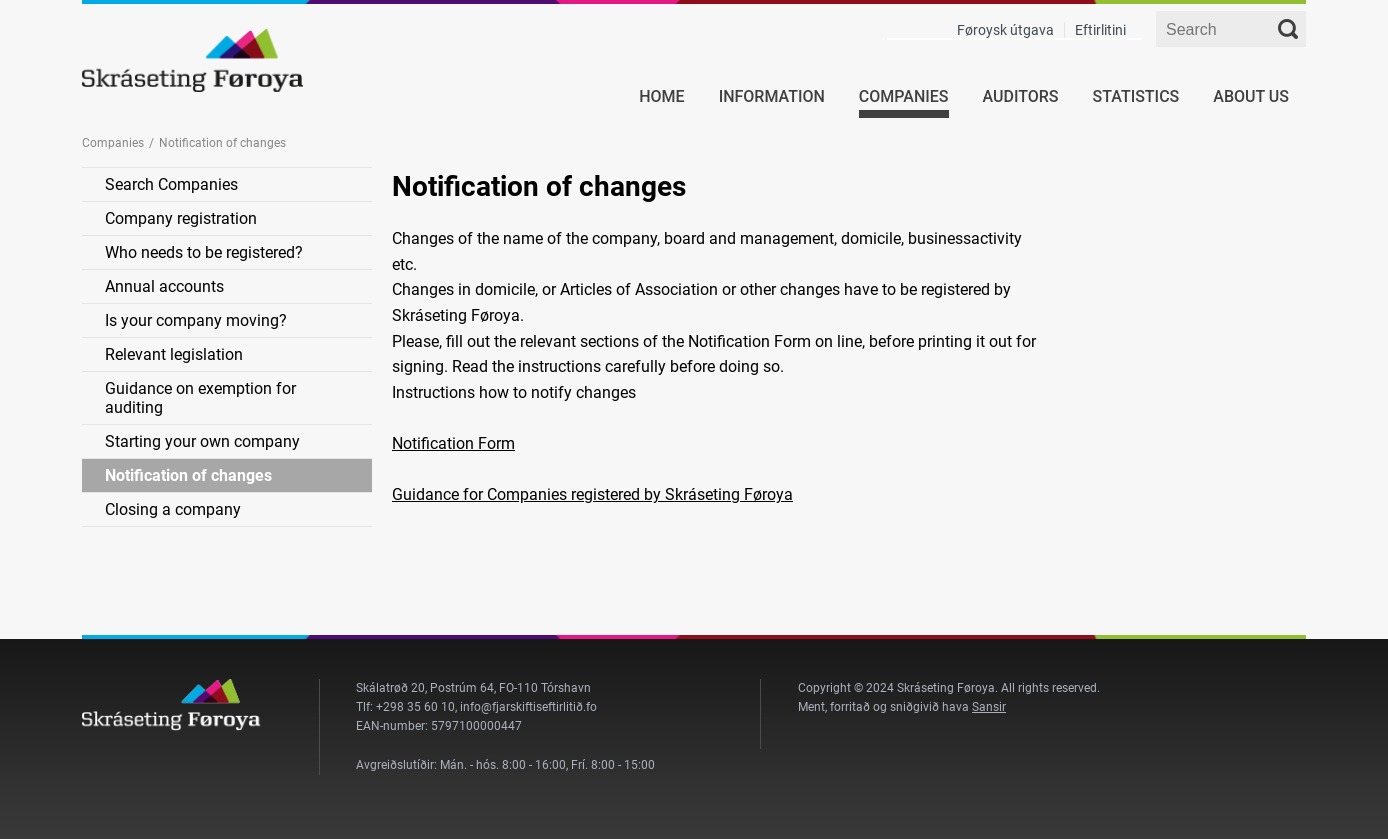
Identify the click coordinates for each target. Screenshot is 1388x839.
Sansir (989, 707)
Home (661, 96)
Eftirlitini (1100, 30)
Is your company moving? (196, 320)
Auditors (1021, 96)
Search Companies (171, 184)
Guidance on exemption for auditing (200, 398)
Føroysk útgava (1005, 30)
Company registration (181, 218)
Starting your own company (202, 441)
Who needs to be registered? (204, 252)
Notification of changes (188, 475)
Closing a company (173, 509)
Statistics (1136, 96)
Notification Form (453, 443)
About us (1251, 96)
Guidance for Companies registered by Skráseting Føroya (592, 494)
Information (772, 96)
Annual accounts (164, 286)
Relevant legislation (174, 354)
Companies (904, 96)
